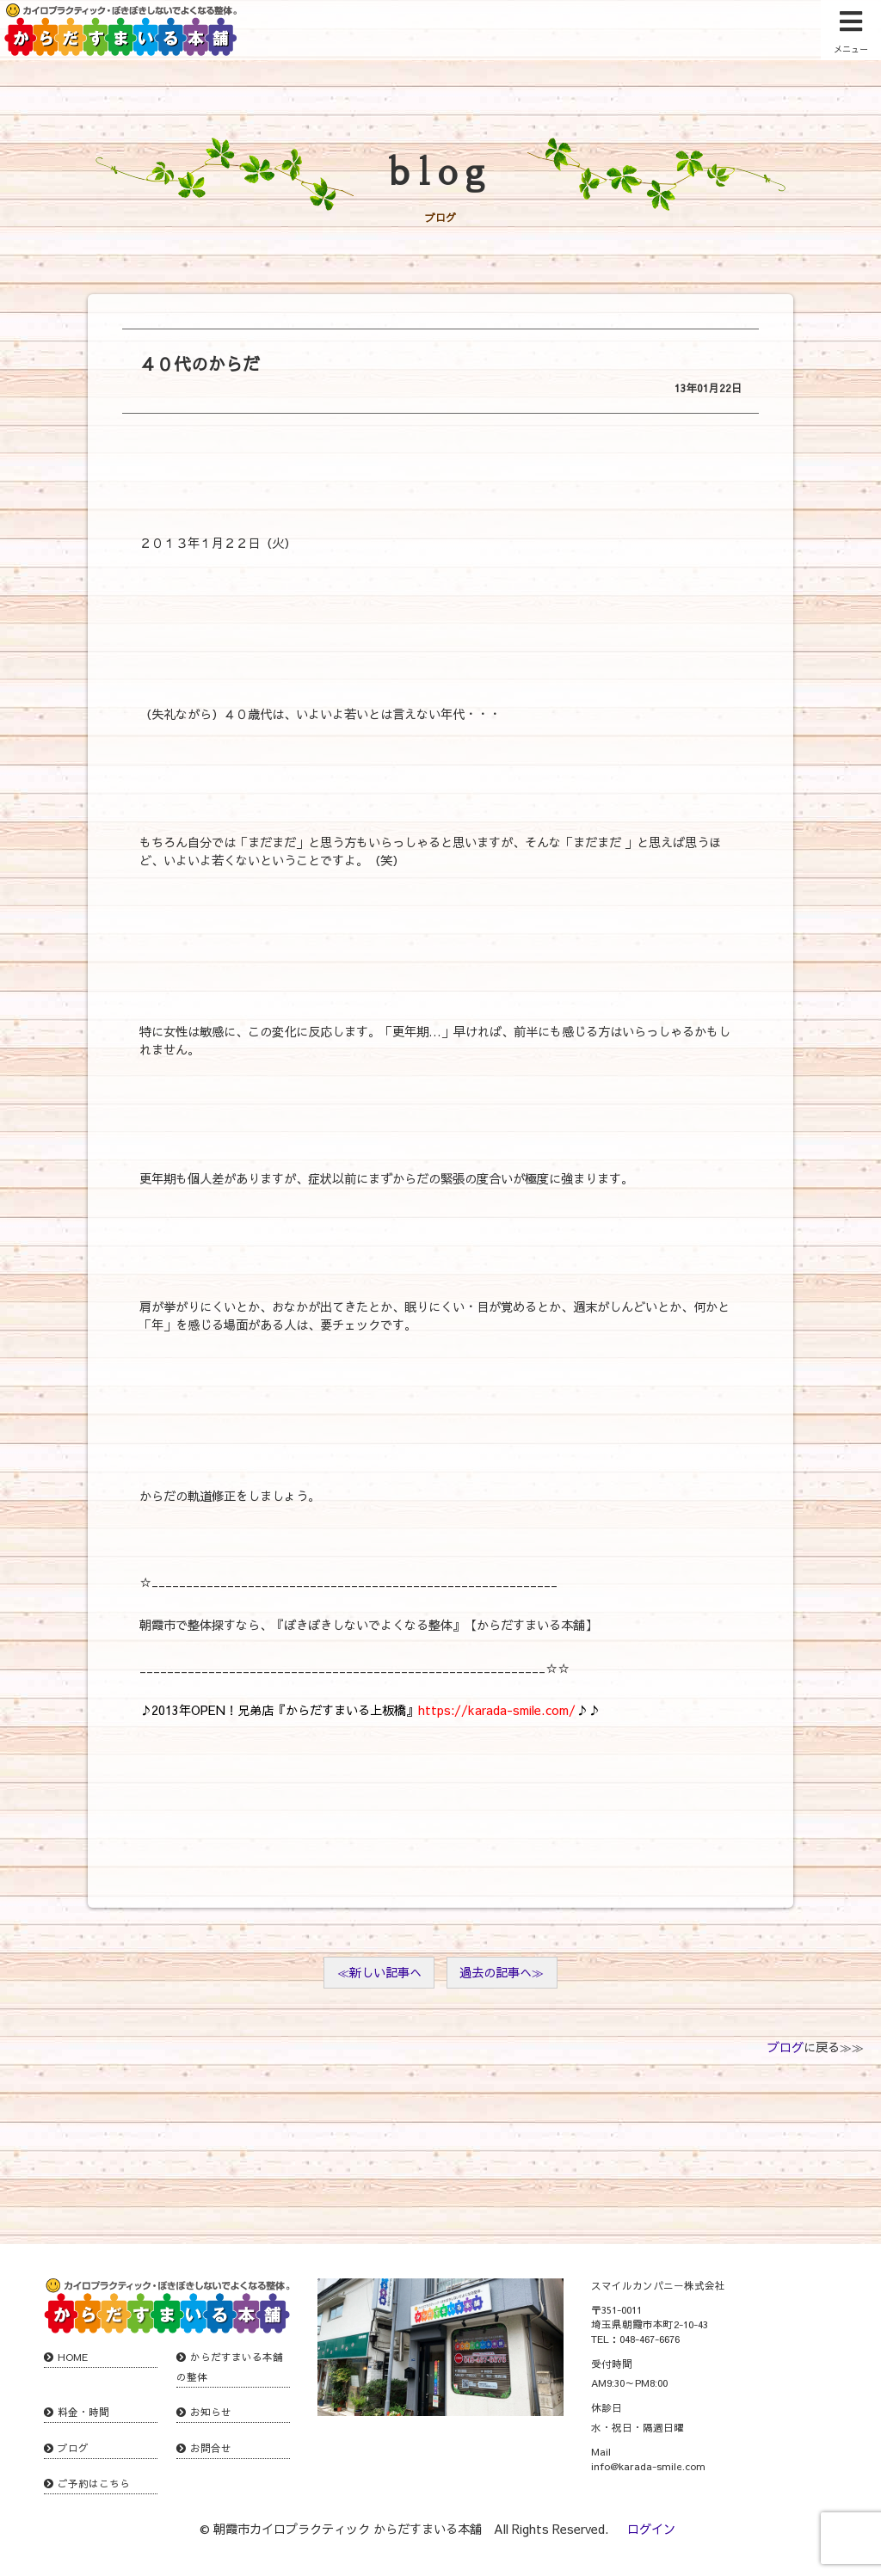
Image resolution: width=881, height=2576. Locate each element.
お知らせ (210, 2412)
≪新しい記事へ (379, 1972)
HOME (73, 2357)
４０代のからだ (199, 363)
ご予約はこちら (94, 2483)
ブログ (785, 2047)
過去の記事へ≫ (501, 1972)
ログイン (651, 2528)
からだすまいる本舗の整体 (229, 2366)
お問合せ (210, 2448)
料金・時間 (83, 2412)
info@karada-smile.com (648, 2466)
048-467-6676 (649, 2338)
